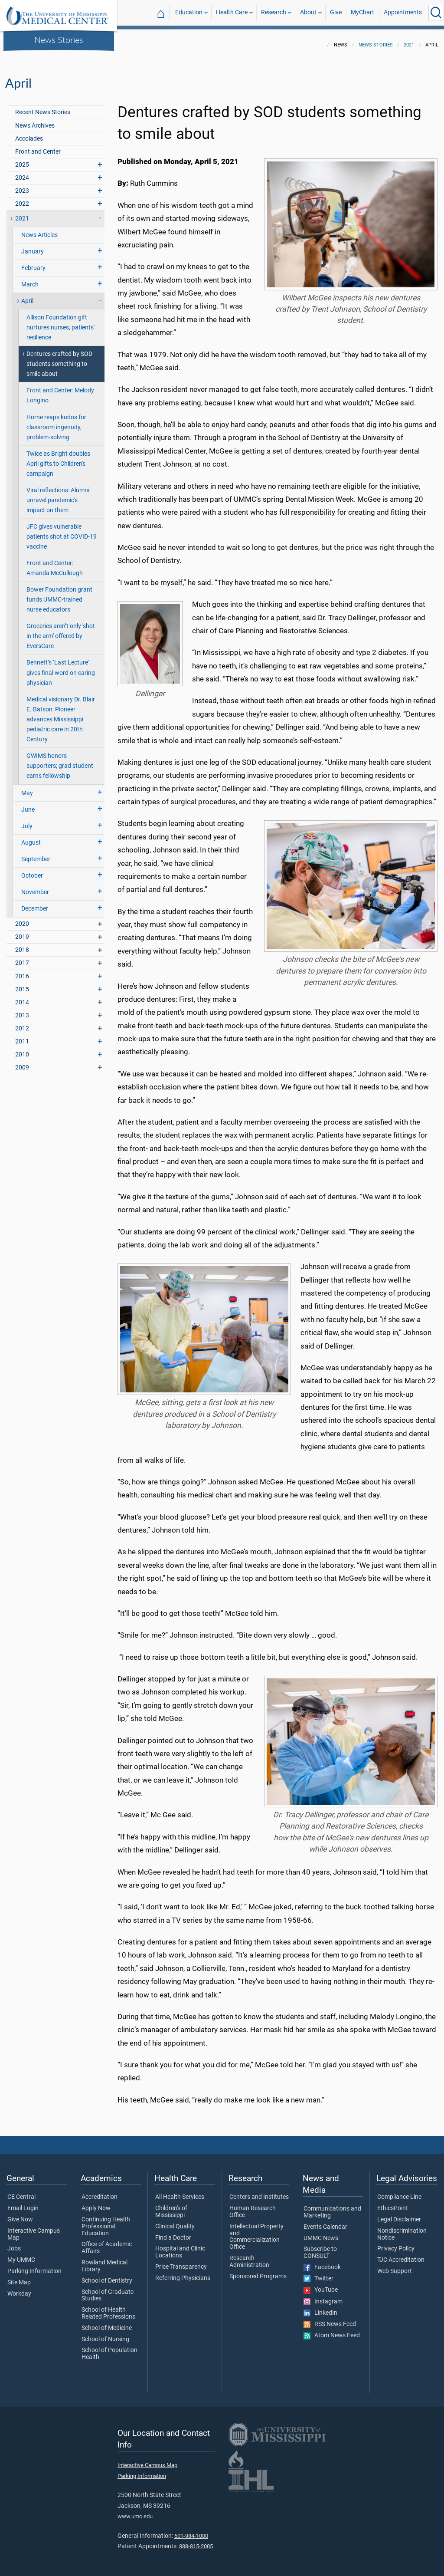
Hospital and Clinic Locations (180, 2247)
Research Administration (249, 2256)
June (28, 804)
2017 (22, 957)
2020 (22, 918)
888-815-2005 (196, 2541)
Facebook (322, 2262)
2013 (22, 1010)
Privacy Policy (396, 2243)
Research (273, 12)
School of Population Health (109, 2349)
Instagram (323, 2296)
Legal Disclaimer (399, 2214)
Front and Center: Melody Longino (60, 390)
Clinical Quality (175, 2221)
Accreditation (100, 2191)
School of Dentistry (107, 2275)
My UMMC (21, 2254)
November (35, 887)
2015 (22, 984)
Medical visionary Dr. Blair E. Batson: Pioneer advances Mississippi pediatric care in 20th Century (60, 714)
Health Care (232, 12)
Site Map (19, 2277)
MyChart (362, 12)
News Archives (35, 120)
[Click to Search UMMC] (436, 12)
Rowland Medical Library (104, 2261)
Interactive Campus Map (33, 2229)
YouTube (321, 2284)
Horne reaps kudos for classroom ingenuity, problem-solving (56, 422)
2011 (22, 1036)
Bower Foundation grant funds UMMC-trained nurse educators (59, 594)
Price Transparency (181, 2261)
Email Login (23, 2203)
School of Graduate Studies (108, 2290)
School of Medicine (107, 2322)
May (27, 788)
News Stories (58, 39)
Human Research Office (252, 2207)
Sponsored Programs (258, 2271)
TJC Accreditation (400, 2254)
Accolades (29, 133)
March (30, 279)
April (27, 295)
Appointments (403, 12)
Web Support (394, 2266)
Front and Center (38, 146)
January (32, 246)
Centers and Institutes (259, 2191)
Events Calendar (325, 2221)
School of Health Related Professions (108, 2308)
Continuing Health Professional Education (106, 2221)
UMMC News (321, 2233)
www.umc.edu (135, 2511)
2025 (22, 159)
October (32, 870)
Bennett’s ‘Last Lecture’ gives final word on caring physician (60, 667)
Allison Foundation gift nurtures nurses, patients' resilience (60, 322)
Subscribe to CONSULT (320, 2247)
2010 (22, 1049)
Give (336, 12)
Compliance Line (399, 2191)
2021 (409, 40)
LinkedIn (320, 2307)
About (308, 12)
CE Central (21, 2191)
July (27, 821)
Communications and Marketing (332, 2207)
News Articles (39, 230)
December (34, 903)
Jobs (14, 2243)
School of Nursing (105, 2334)
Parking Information (34, 2266)
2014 (22, 997)
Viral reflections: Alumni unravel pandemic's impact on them (57, 495)
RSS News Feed (330, 2319)
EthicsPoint (392, 2203)
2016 (22, 971)
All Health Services (179, 2191)
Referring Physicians (182, 2273)
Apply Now (96, 2203)
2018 (22, 944)
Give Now (20, 2214)
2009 (22, 1062)
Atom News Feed (332, 2330)
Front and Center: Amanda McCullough (54, 563)
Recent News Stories (42, 107)
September (35, 854)
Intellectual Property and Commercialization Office (256, 2231)
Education (188, 12)
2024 (22, 172)
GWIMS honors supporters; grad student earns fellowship (59, 760)
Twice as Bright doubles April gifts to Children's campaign (58, 458)
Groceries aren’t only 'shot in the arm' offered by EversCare (60, 631)
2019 (22, 931)
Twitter (318, 2273)
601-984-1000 (191, 2530)
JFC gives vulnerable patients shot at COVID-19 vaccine (61, 531)
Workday (19, 2288)
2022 (22, 198)
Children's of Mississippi (171, 2207)
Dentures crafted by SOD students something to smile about (59, 358)
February (33, 262)
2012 (22, 1023)
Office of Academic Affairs (107, 2243)
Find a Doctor (173, 2232)
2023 (22, 185)
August (31, 837)
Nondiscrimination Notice (402, 2229)
